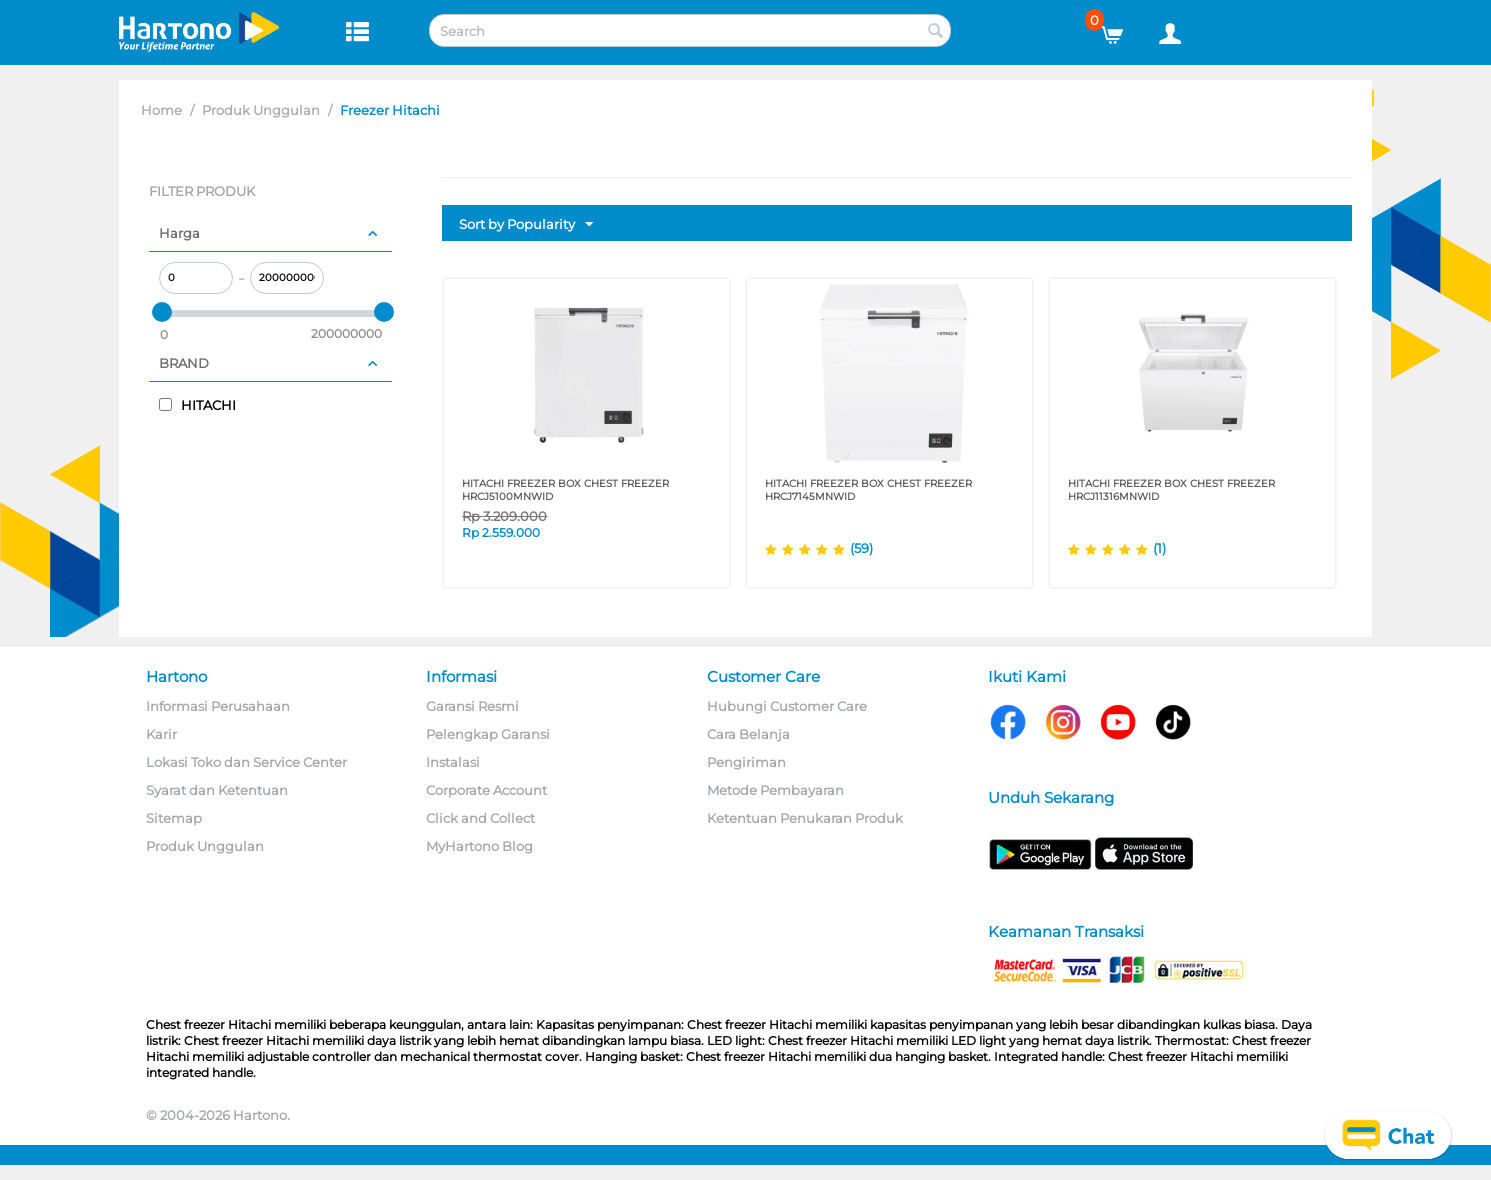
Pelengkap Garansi (488, 734)
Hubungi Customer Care (787, 706)
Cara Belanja (748, 734)
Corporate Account (486, 790)
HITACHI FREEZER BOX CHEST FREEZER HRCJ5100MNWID (565, 490)
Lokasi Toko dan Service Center (246, 762)
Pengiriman (746, 762)
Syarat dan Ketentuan (217, 790)
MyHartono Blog (479, 846)
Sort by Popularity (526, 225)
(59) (861, 548)
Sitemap (174, 818)
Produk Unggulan (261, 110)
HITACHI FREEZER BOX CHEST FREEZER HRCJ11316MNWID (1171, 490)
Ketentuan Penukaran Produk (805, 818)
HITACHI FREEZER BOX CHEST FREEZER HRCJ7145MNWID (868, 490)
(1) (1159, 548)
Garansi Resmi (472, 706)
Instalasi (453, 762)
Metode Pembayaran (775, 790)
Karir (161, 734)
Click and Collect (480, 818)
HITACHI (197, 405)
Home (161, 110)
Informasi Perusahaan (218, 706)
